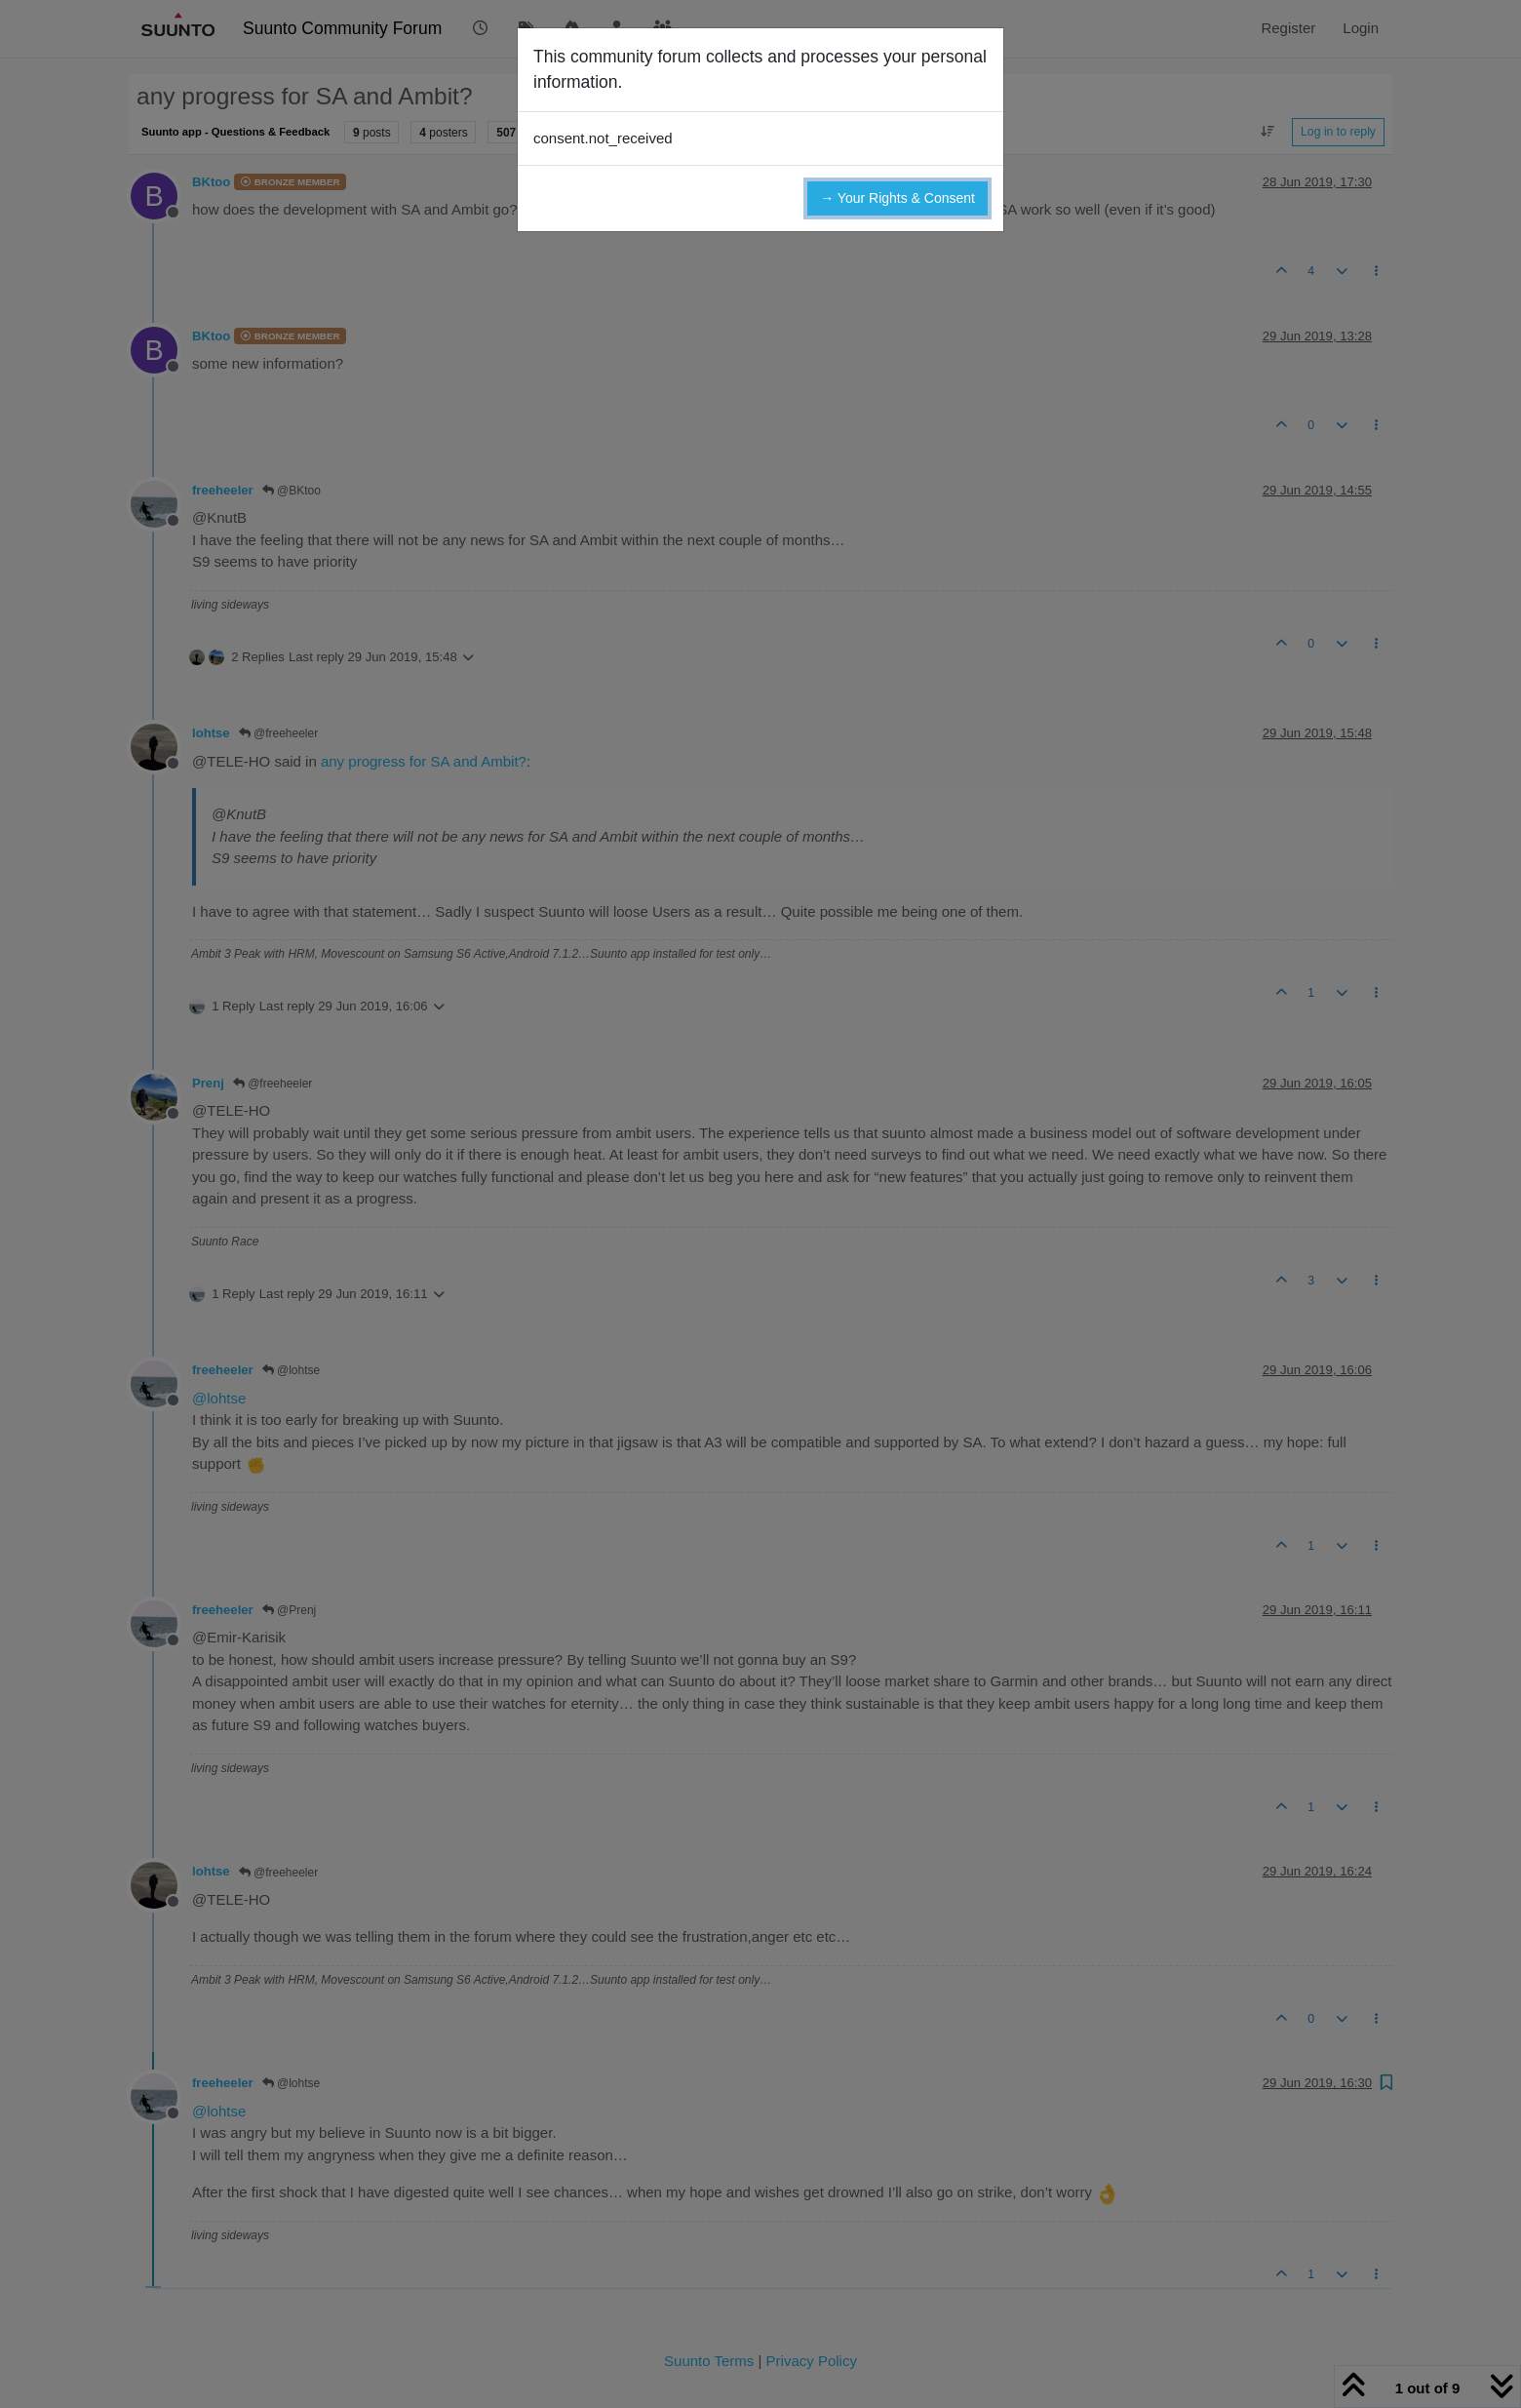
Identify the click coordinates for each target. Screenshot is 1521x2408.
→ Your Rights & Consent (897, 198)
